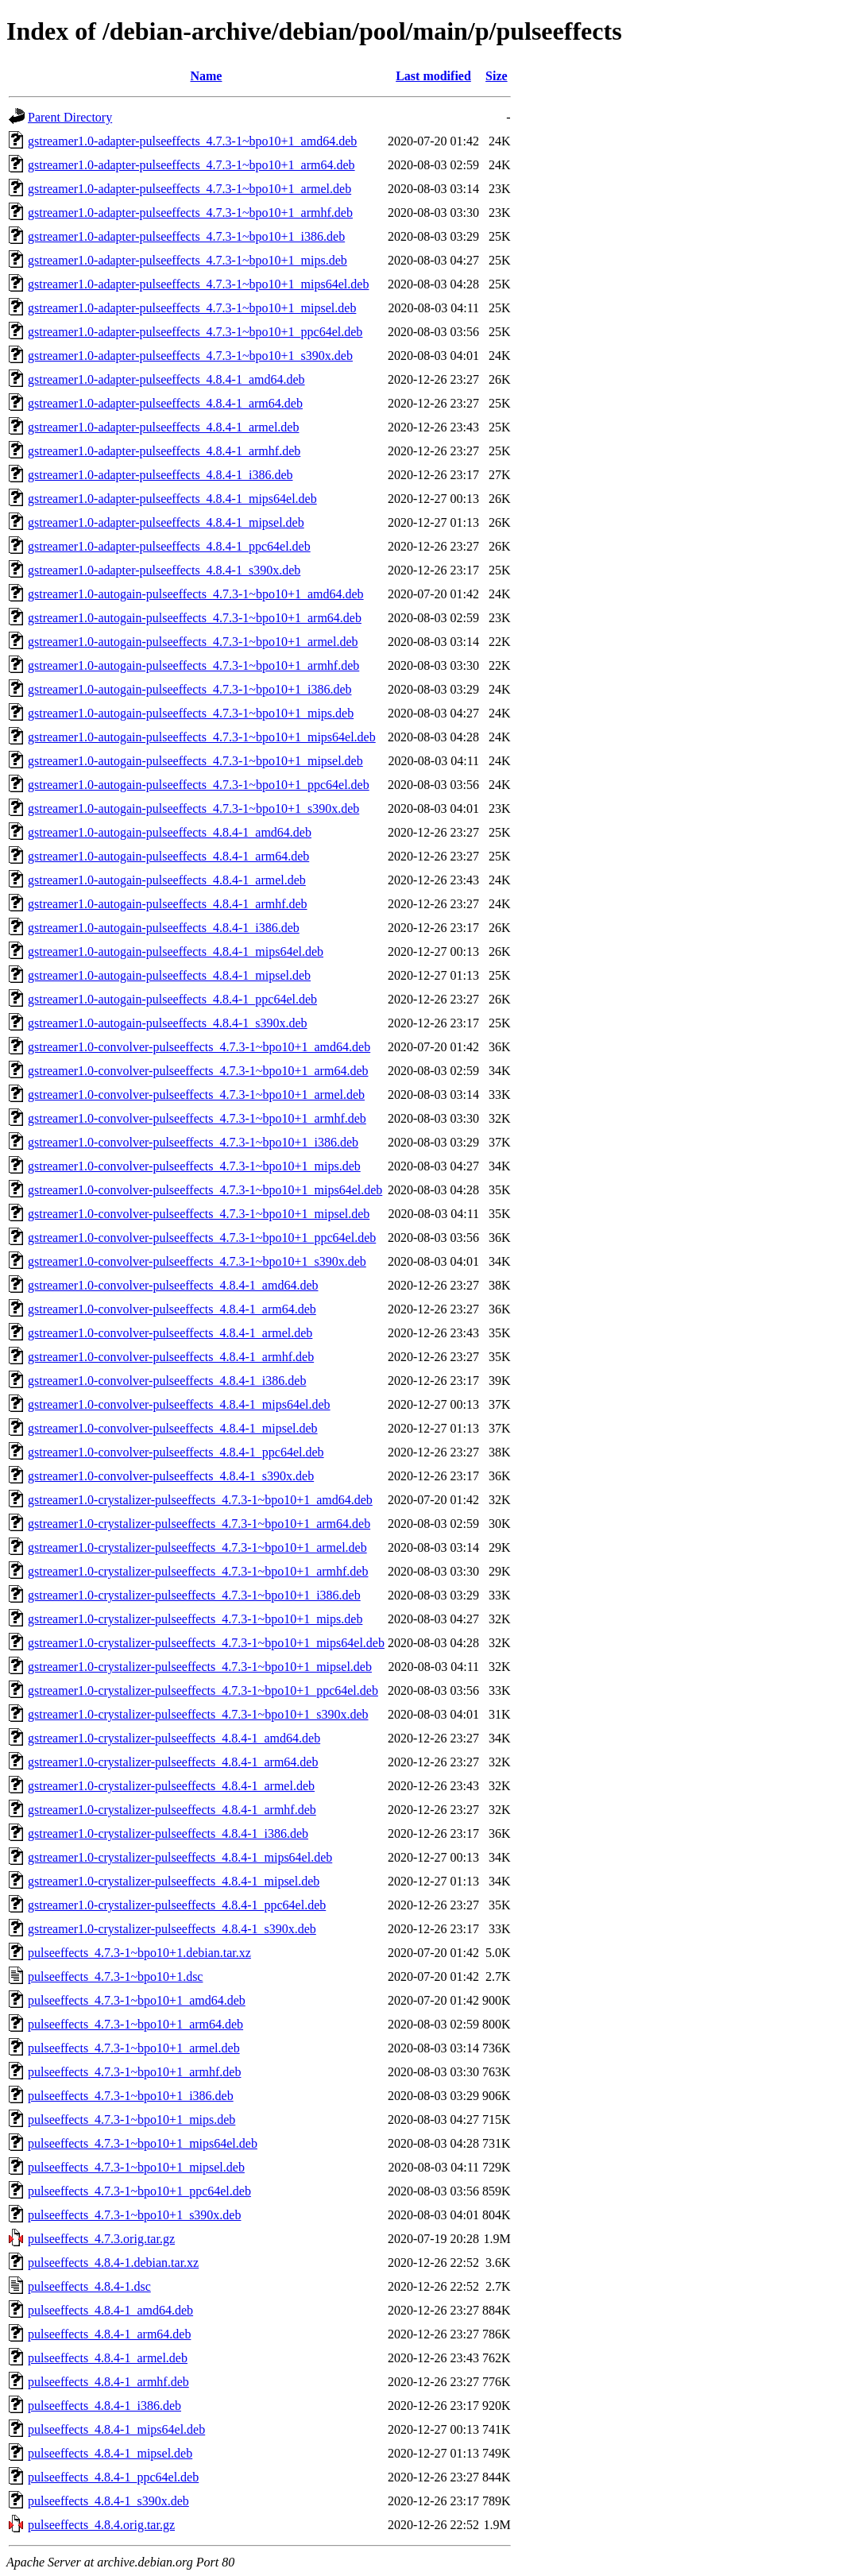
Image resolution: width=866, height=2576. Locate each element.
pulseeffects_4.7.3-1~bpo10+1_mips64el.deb (142, 2143)
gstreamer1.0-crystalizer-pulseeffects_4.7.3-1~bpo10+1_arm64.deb (199, 1523)
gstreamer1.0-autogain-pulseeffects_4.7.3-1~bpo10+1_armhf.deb (193, 665)
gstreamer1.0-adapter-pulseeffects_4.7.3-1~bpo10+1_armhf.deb (190, 212)
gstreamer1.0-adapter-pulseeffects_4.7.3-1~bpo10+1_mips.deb (187, 260)
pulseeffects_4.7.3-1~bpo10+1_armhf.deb (134, 2072)
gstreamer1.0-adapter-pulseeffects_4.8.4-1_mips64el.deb (172, 498)
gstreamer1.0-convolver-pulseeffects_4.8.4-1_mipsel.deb (173, 1428)
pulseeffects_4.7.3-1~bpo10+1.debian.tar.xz (139, 1952)
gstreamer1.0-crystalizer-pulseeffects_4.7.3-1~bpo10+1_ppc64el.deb (203, 1690)
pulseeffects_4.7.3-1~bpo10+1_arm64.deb (135, 2024)
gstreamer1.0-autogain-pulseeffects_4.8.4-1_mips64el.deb (175, 951)
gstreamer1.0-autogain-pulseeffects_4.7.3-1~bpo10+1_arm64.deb (194, 618)
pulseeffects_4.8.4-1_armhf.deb (108, 2381)
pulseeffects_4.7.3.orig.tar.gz (101, 2238)
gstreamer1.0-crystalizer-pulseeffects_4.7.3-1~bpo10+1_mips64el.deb (206, 1643)
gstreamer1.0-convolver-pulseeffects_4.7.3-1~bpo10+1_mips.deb (194, 1166)
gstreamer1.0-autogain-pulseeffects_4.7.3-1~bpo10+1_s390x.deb (193, 808)
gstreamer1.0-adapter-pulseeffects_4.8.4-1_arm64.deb (165, 403)
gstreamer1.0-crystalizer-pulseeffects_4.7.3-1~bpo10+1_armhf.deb (198, 1571)
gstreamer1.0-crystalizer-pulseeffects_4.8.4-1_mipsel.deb (173, 1881)
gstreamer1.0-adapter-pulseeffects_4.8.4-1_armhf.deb (164, 451)
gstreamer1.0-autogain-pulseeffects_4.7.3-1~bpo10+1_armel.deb (193, 641)
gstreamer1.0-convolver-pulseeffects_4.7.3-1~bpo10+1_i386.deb (193, 1142)
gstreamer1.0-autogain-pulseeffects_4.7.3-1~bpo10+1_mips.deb (191, 713)
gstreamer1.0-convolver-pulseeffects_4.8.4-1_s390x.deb (171, 1476)
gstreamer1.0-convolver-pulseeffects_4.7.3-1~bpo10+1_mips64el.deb (205, 1190)
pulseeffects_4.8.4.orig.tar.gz (101, 2525)
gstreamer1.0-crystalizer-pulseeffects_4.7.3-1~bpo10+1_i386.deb (194, 1595)
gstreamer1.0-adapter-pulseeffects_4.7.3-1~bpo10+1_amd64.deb (192, 141)
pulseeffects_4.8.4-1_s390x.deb (108, 2501)
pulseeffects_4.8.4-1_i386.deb (104, 2405)
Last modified (433, 76)
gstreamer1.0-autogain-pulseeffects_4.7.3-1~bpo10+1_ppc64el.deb (198, 784)
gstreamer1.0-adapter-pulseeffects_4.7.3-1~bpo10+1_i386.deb (186, 236)
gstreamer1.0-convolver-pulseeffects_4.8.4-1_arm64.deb (172, 1309)
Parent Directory (70, 117)
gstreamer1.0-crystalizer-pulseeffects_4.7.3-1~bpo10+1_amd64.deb (200, 1500)
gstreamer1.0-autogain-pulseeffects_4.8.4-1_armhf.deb (167, 904)
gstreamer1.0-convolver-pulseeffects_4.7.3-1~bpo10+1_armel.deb (196, 1094)
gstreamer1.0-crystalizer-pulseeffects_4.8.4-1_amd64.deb (174, 1738)
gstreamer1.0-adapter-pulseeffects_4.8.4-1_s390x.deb (164, 570)
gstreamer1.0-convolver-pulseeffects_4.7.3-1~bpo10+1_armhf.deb (197, 1118)
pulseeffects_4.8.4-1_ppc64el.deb (113, 2477)
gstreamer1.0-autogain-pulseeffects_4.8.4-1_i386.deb (164, 927)
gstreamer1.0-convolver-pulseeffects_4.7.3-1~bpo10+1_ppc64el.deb (202, 1237)
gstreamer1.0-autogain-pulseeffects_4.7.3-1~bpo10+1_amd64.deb (196, 594)
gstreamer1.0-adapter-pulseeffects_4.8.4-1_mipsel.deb (166, 522)
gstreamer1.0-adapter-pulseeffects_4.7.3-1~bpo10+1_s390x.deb (190, 355)
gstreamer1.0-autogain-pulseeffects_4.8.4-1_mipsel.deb (169, 975)
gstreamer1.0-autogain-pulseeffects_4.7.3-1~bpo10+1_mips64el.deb (202, 737)
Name (206, 76)
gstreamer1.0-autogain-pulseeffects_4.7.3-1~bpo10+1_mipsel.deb (195, 761)
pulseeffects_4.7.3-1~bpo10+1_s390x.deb (134, 2215)
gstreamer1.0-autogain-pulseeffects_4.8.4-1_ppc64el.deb (172, 999)
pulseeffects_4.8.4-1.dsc (89, 2286)
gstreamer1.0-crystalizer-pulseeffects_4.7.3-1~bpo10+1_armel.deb (197, 1547)
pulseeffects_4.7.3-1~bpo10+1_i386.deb (131, 2095)
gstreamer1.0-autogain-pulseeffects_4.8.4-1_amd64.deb (169, 832)
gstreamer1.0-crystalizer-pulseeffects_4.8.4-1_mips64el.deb (180, 1857)
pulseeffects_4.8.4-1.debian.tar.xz (113, 2262)
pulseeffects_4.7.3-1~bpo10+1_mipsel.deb (136, 2167)
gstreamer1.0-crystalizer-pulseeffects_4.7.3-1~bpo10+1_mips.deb (195, 1619)
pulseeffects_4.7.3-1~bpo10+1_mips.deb (131, 2119)
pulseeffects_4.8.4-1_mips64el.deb (116, 2429)
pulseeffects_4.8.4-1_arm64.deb (109, 2334)
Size (496, 76)
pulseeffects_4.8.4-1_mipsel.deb (110, 2453)
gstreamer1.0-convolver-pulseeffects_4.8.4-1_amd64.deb (173, 1285)
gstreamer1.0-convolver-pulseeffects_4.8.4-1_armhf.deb (171, 1356)
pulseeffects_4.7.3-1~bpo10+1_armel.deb (134, 2048)
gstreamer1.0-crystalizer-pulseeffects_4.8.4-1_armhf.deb (172, 1809)
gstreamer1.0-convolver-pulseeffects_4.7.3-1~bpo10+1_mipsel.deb (198, 1213)
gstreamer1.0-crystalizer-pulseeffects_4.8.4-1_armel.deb (171, 1786)
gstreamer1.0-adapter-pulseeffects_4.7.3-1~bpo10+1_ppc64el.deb (195, 331)
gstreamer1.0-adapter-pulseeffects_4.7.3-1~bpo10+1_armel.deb (189, 188)
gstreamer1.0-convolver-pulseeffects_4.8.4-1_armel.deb (170, 1333)
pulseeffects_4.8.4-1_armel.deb (108, 2358)
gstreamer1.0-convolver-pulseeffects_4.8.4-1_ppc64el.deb (176, 1452)
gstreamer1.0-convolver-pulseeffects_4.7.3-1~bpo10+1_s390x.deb (197, 1261)
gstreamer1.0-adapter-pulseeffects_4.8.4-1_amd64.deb (166, 379)
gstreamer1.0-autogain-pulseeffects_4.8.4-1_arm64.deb (168, 856)
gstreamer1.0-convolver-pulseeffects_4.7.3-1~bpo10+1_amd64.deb (199, 1047)
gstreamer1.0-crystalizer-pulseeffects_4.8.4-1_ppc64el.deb (177, 1905)
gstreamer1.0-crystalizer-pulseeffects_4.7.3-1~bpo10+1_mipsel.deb (200, 1666)
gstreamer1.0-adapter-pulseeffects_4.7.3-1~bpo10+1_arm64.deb (191, 165)
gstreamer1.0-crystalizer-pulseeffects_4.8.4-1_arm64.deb (173, 1762)
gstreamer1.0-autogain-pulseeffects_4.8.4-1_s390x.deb (167, 1023)
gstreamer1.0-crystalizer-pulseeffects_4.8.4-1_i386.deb (168, 1833)
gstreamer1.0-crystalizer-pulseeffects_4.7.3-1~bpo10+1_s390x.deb (198, 1714)
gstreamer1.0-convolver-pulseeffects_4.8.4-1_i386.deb (167, 1380)
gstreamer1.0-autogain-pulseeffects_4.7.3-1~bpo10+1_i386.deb (190, 689)
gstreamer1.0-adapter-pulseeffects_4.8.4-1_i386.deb (160, 475)
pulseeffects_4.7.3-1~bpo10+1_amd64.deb (136, 2000)
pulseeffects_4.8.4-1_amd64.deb (110, 2310)
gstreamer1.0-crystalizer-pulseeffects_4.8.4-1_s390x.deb (172, 1929)
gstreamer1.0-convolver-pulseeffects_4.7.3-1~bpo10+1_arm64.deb (198, 1070)
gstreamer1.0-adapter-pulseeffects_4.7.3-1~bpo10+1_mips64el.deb (198, 284)
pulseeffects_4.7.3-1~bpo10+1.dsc (115, 1976)
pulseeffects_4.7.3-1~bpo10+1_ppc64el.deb (139, 2191)
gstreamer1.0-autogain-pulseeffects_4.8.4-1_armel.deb (167, 880)
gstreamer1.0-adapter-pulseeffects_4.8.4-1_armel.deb (163, 427)
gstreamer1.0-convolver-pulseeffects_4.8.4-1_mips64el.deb (179, 1404)
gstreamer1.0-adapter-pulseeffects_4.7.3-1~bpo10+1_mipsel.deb (192, 308)
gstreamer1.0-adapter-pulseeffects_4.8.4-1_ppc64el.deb (169, 546)
